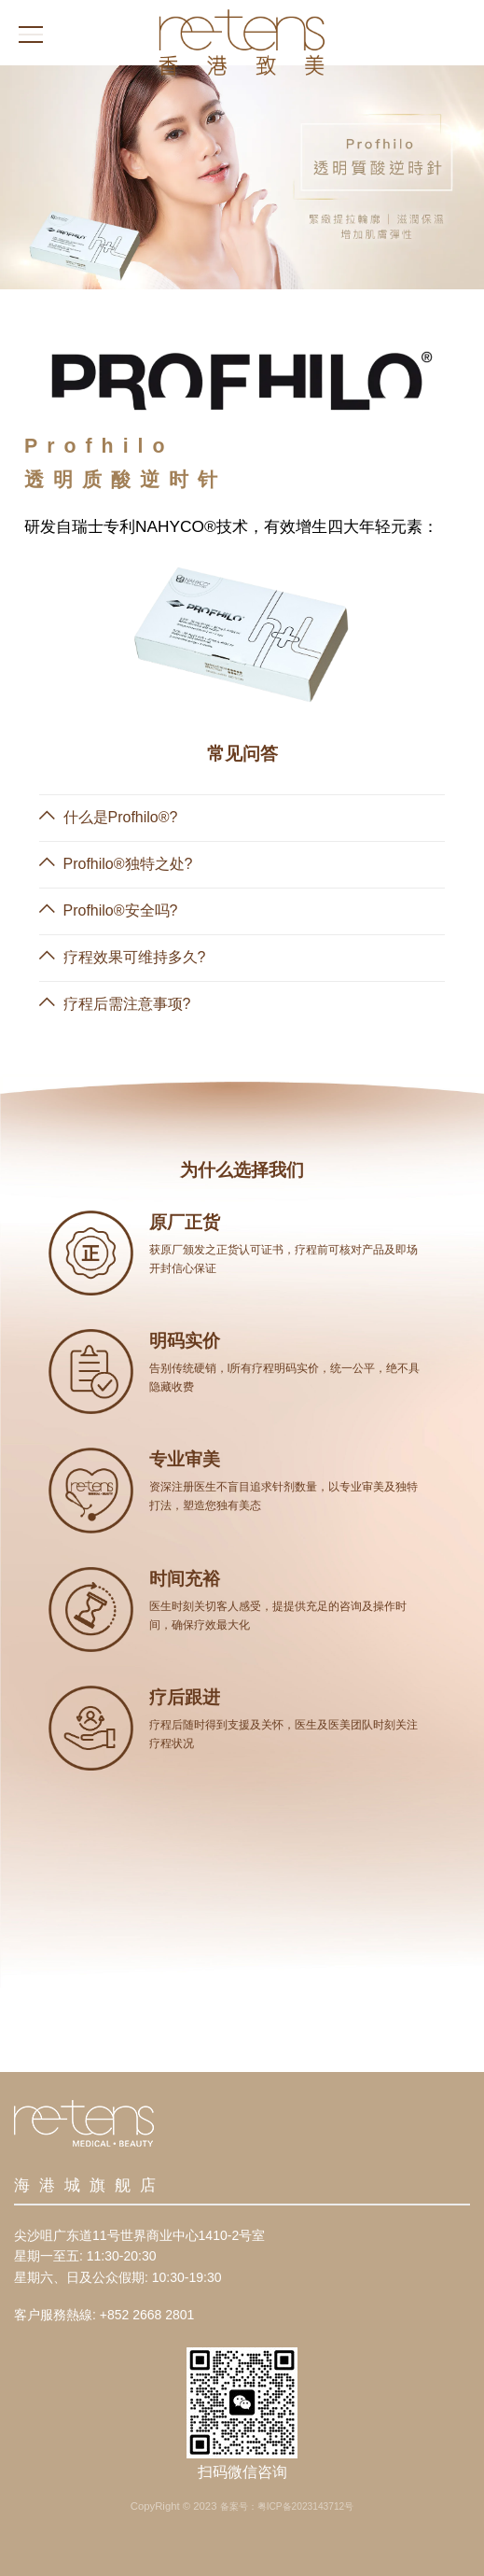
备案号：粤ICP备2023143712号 (287, 2506)
